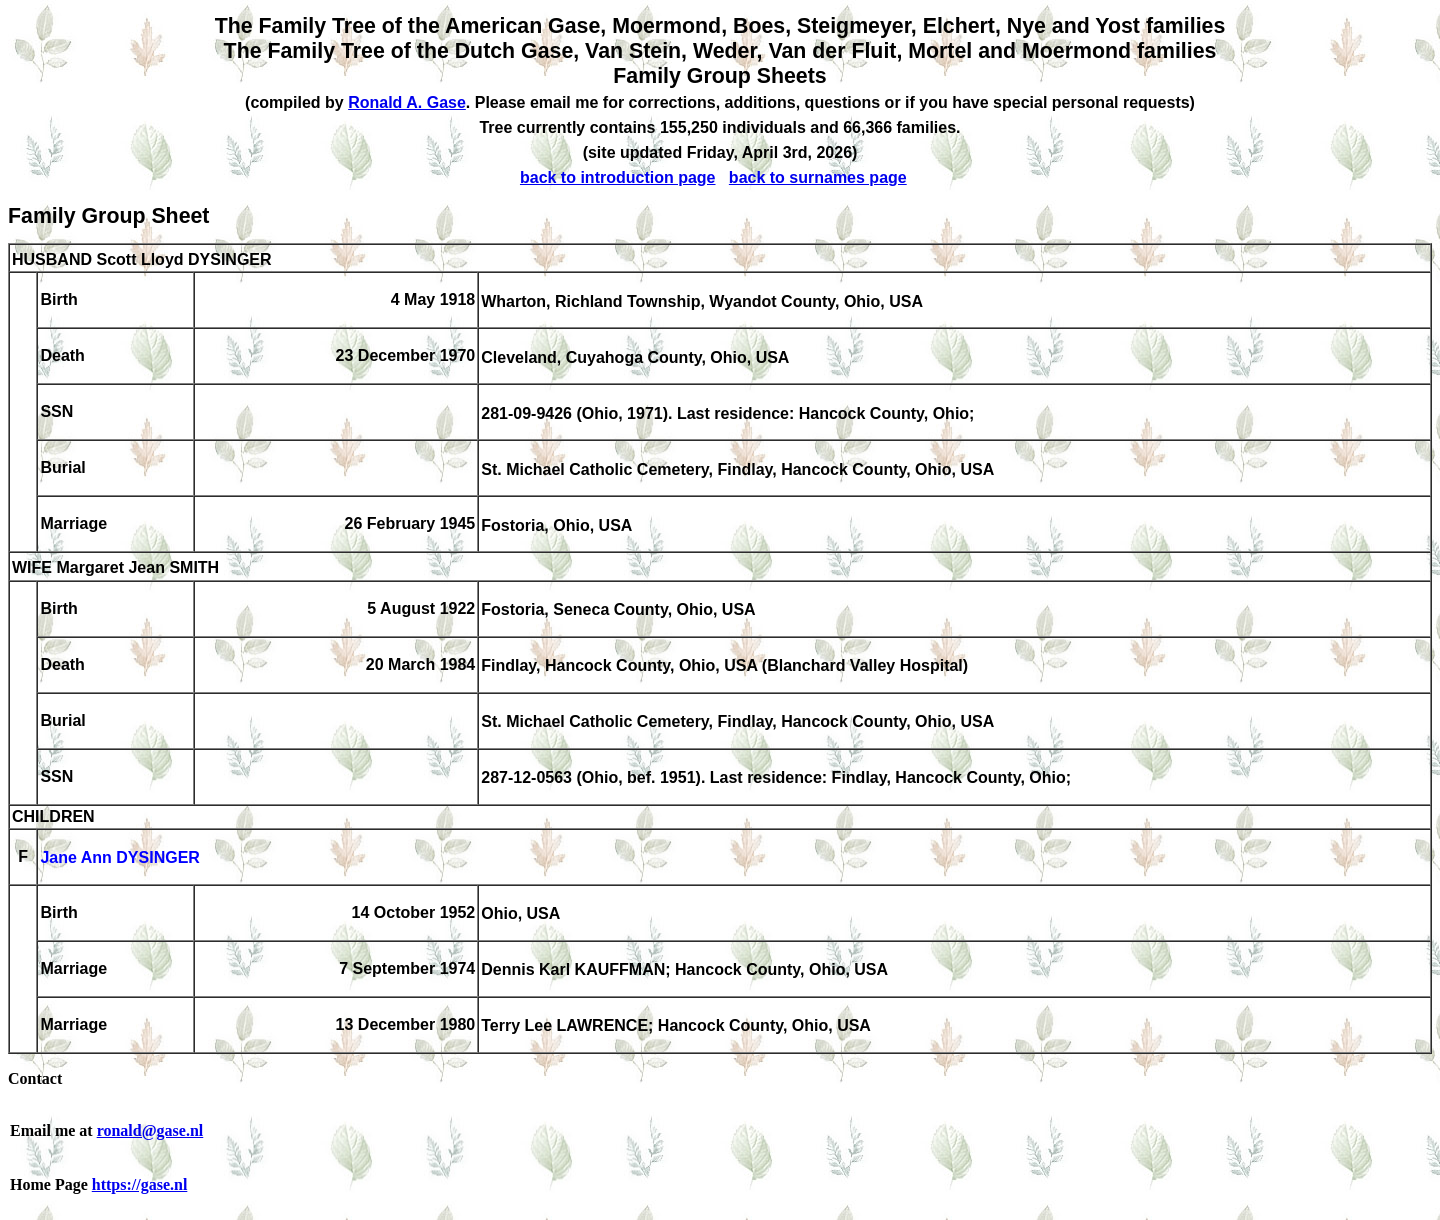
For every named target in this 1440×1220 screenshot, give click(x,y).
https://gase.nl (140, 1184)
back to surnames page (818, 177)
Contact (35, 1078)
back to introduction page (618, 177)
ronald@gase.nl (150, 1130)
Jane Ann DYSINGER (119, 858)
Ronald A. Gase (407, 102)
